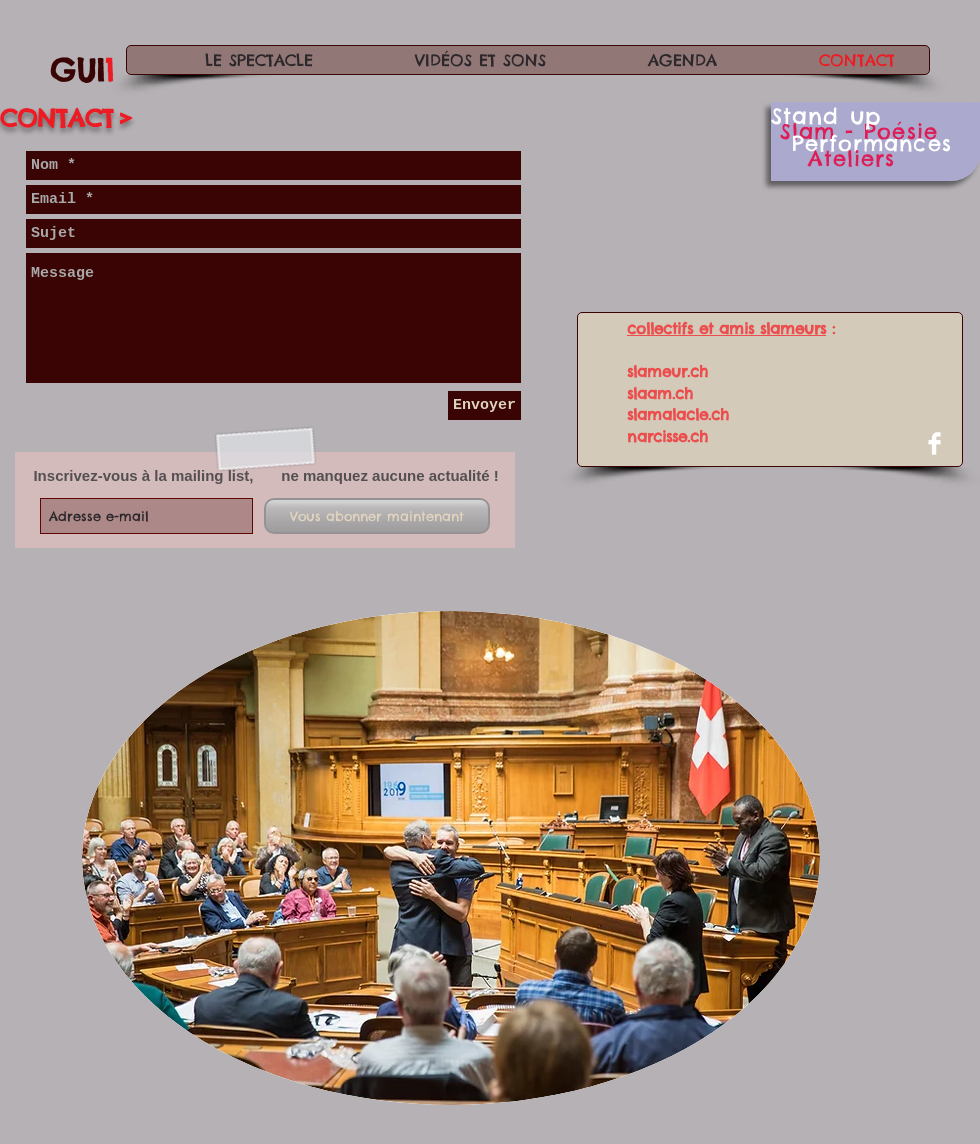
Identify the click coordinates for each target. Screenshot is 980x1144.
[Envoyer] (484, 405)
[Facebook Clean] (934, 443)
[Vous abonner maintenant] (377, 516)
